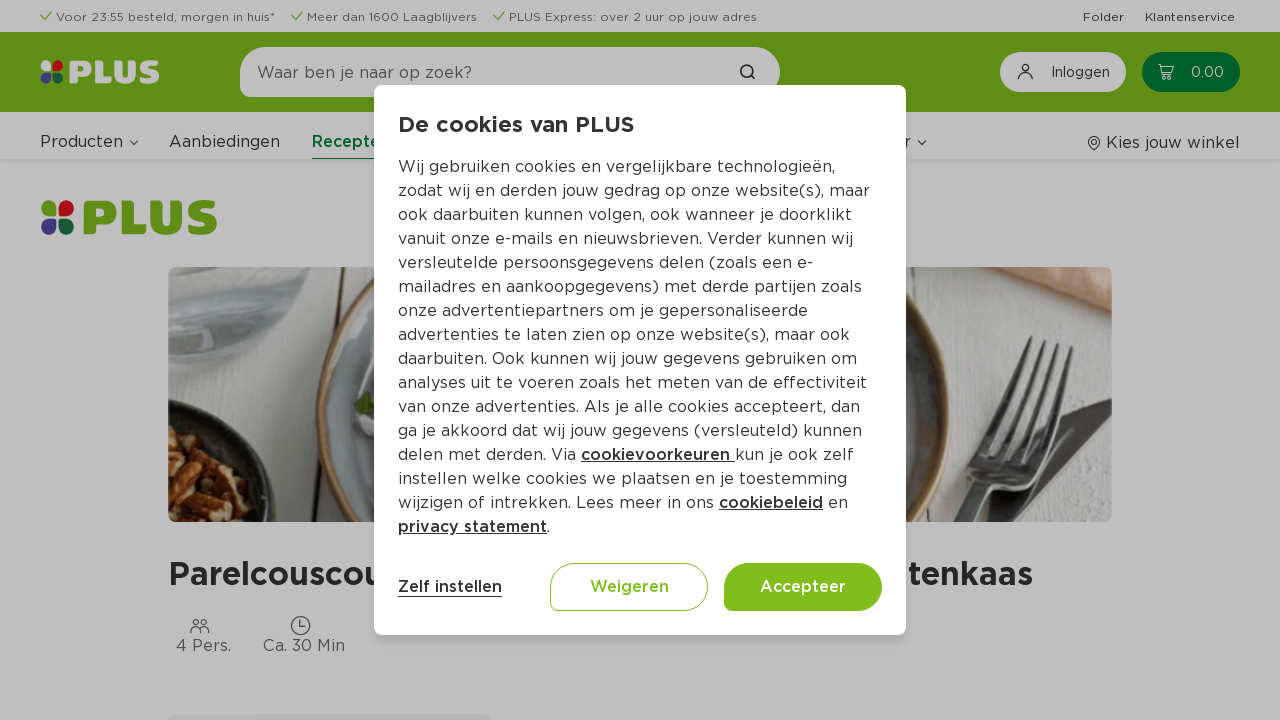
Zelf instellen (450, 586)
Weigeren (629, 586)
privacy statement (472, 526)
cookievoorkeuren (658, 454)
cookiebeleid (771, 502)
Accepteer (803, 586)
